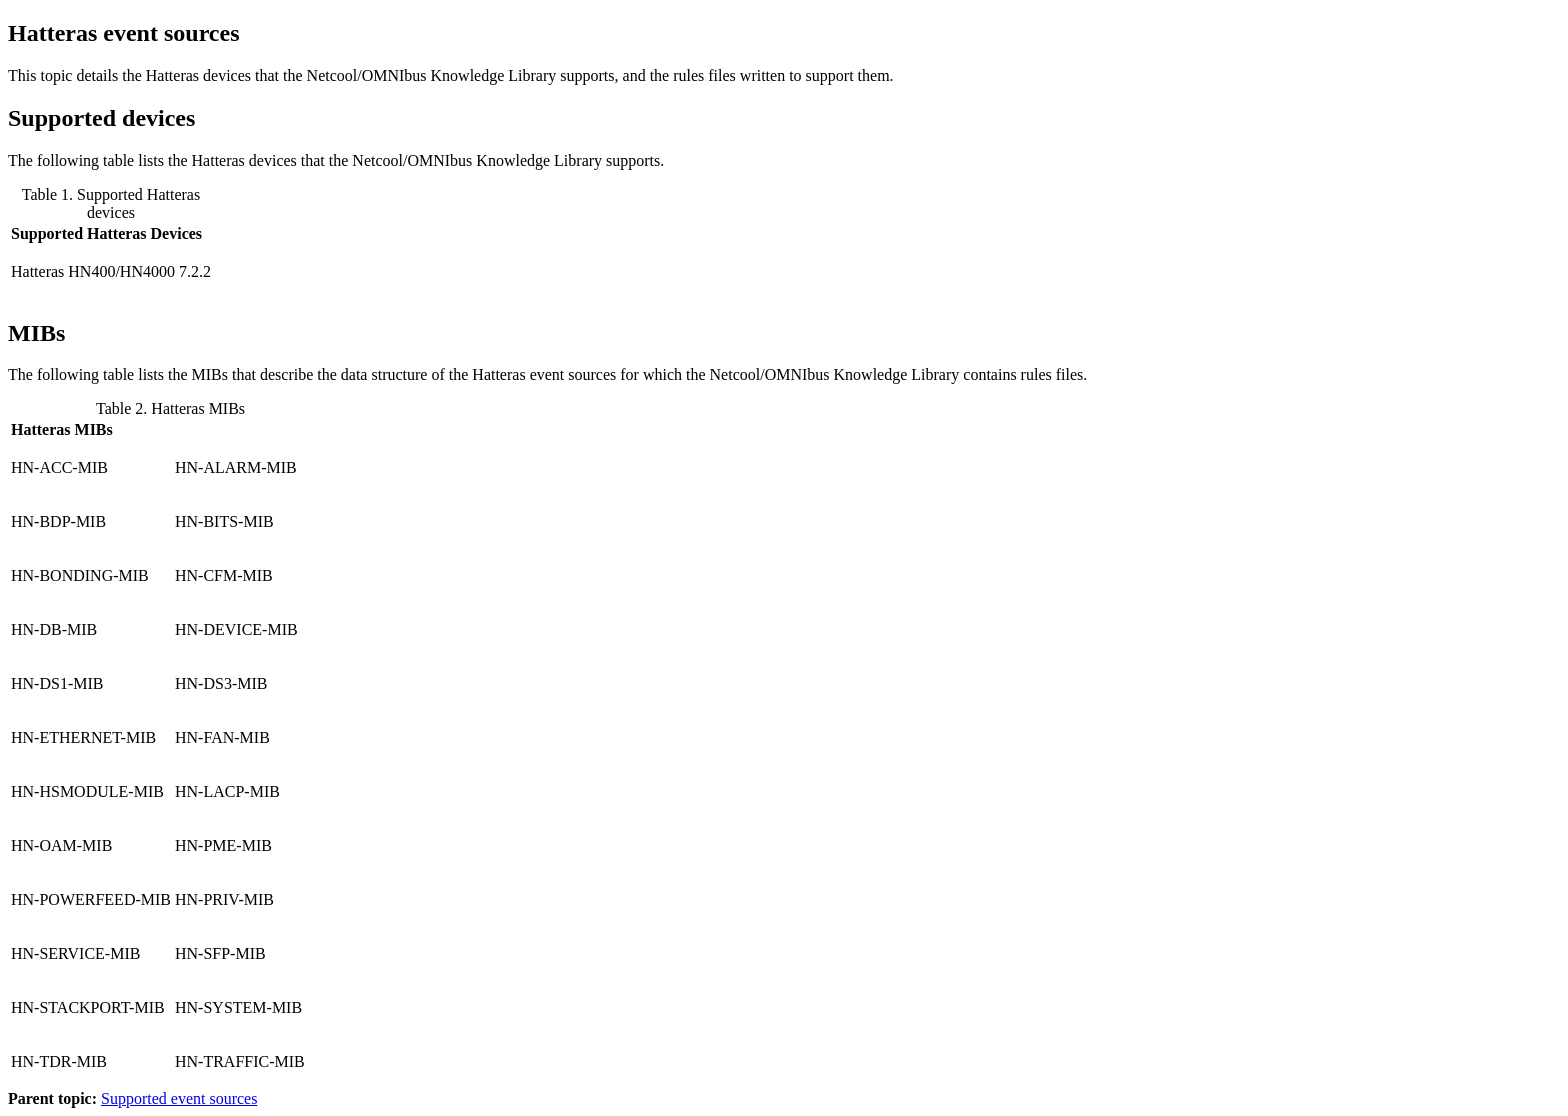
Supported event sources (179, 1098)
